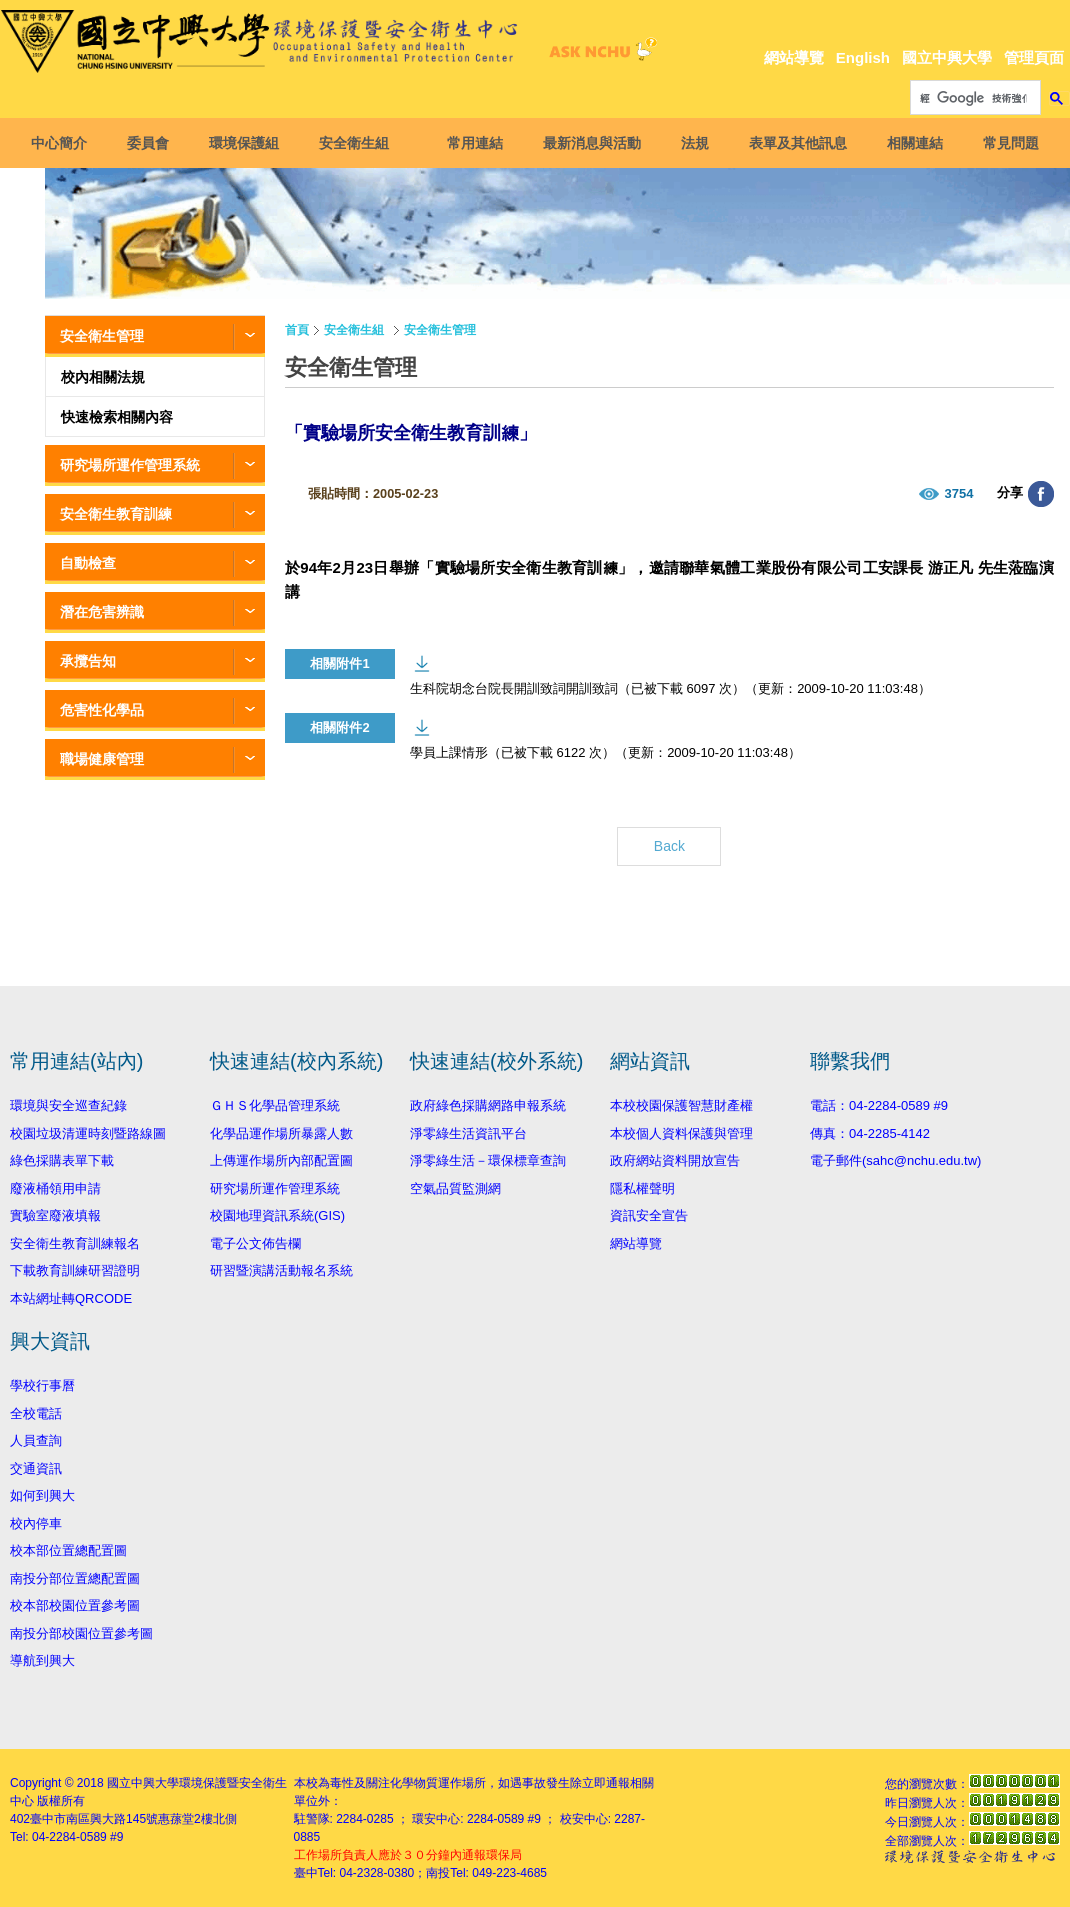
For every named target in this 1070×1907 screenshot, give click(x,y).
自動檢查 (88, 563)
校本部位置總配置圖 (68, 1550)
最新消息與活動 (588, 143)
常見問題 (1007, 143)
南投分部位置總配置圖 (75, 1578)
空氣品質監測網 (455, 1188)
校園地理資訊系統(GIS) (277, 1215)
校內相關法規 (103, 377)
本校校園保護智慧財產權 (681, 1105)
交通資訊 (36, 1468)
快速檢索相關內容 (117, 417)
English (863, 57)
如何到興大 (42, 1495)
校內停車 (36, 1523)
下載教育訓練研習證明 (75, 1270)
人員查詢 (36, 1440)
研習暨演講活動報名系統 (281, 1270)
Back (669, 846)
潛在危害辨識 (102, 612)
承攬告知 (88, 661)
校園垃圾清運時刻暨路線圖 (88, 1133)
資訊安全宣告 (649, 1215)
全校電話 (36, 1413)
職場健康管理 (102, 759)
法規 (691, 143)
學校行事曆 (42, 1385)
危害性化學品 (102, 710)
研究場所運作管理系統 (130, 465)
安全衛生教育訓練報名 (75, 1243)
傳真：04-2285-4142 (870, 1133)
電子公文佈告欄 (255, 1243)
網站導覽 (794, 57)
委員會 (152, 143)
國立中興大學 (947, 57)
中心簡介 (63, 143)
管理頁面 (1034, 57)
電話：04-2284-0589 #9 (879, 1105)
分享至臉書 (1041, 494)
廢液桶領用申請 (55, 1188)
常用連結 (471, 143)
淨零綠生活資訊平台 (468, 1133)
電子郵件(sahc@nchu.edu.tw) (895, 1160)
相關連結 (911, 143)
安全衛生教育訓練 (116, 514)
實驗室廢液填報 (55, 1215)
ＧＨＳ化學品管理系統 (275, 1105)
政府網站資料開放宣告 (675, 1160)
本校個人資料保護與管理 (681, 1133)
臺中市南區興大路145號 (94, 1819)
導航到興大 (42, 1660)
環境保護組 (248, 143)
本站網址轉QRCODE (71, 1298)
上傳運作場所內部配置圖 (281, 1160)
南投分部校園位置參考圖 (81, 1633)
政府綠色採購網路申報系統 (488, 1105)
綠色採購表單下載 (62, 1160)
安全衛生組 (358, 143)
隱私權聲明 (642, 1188)
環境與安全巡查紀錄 (68, 1105)
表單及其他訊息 (794, 143)
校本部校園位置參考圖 (75, 1605)
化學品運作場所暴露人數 (281, 1133)
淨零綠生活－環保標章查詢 (488, 1160)
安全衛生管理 (102, 336)
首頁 (297, 330)
